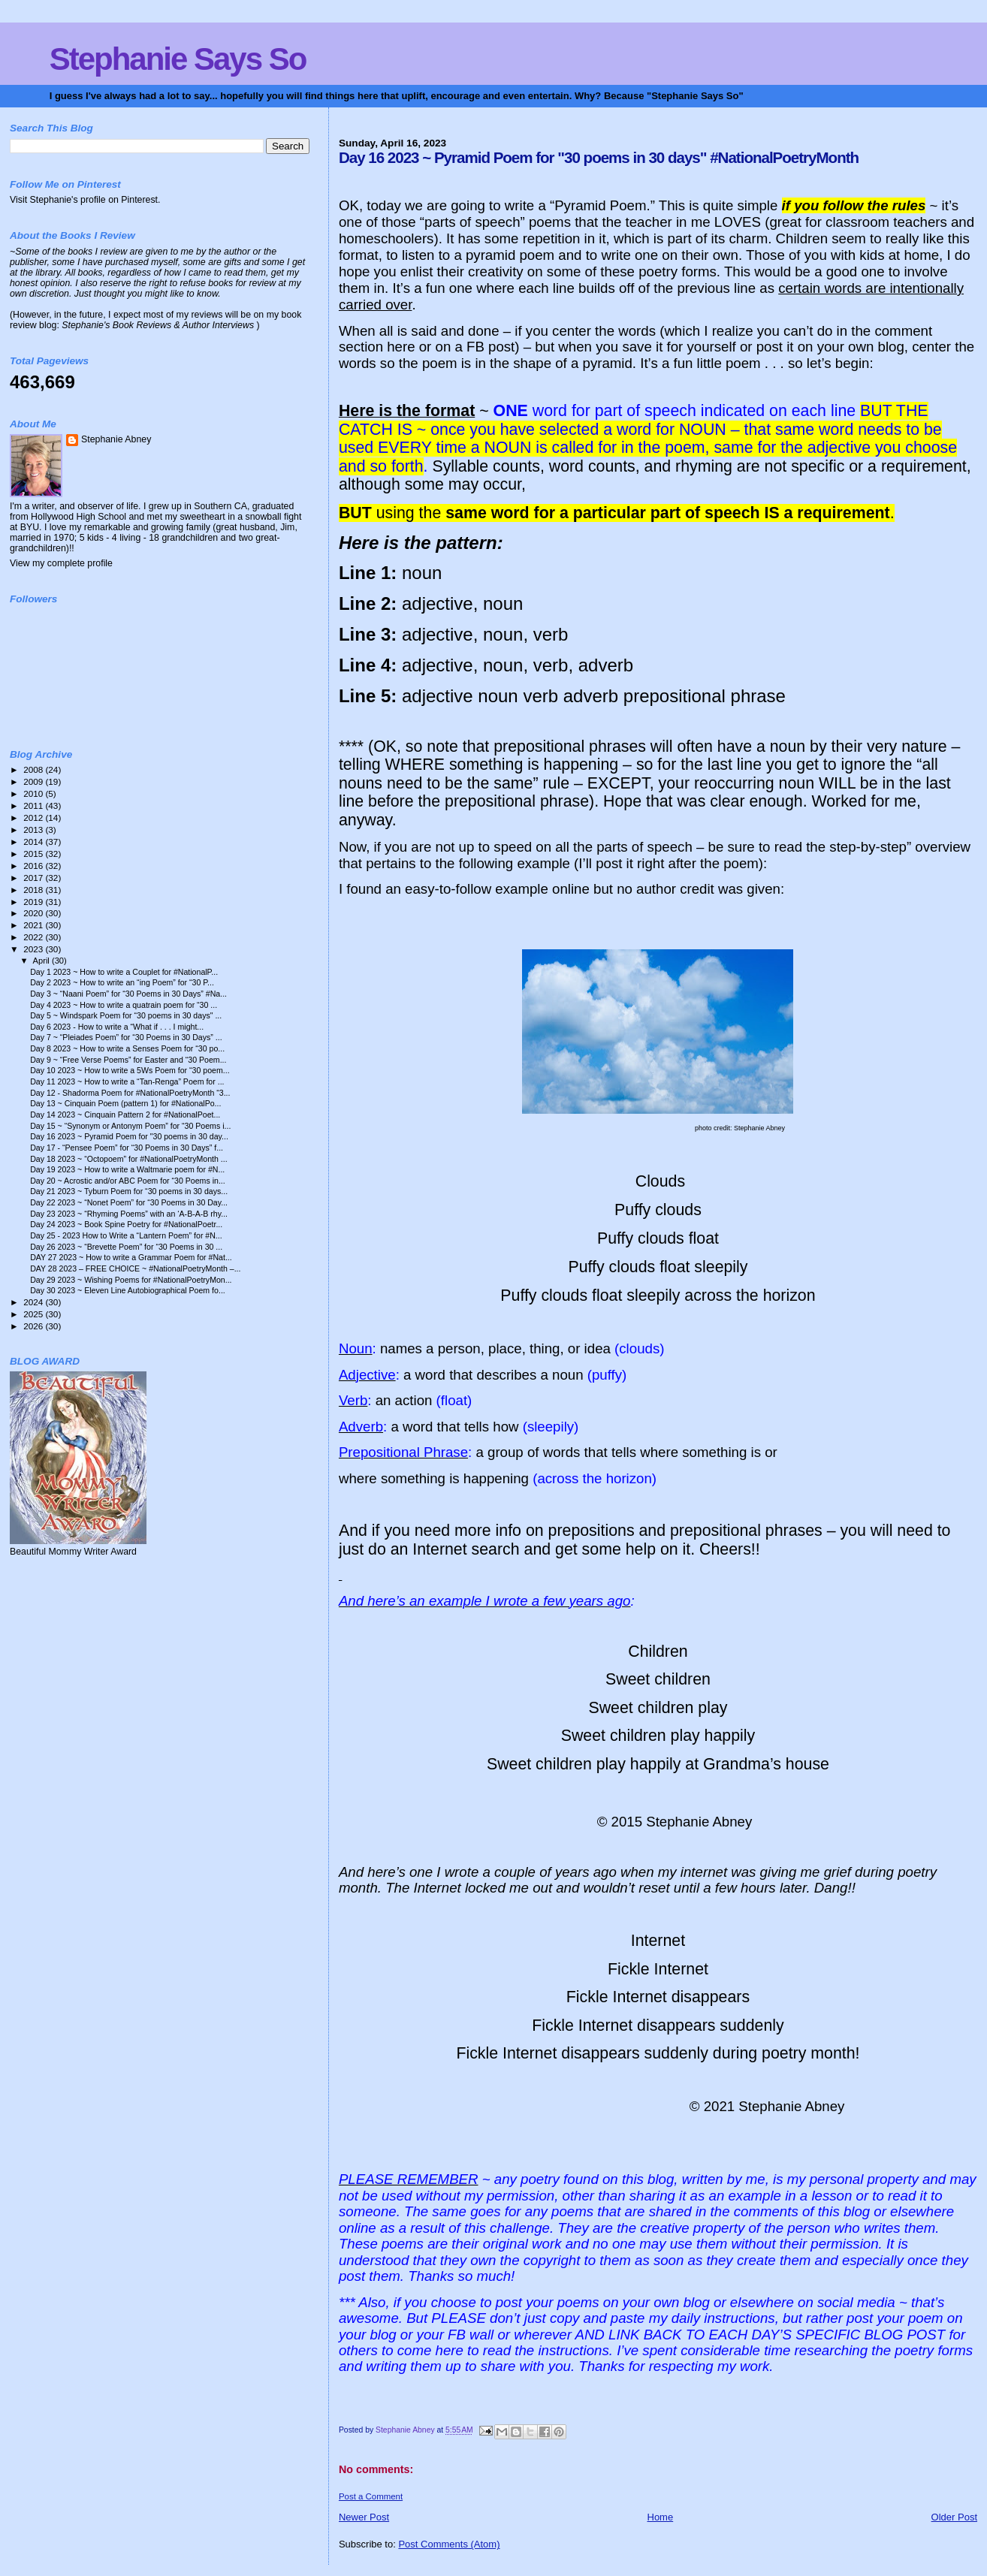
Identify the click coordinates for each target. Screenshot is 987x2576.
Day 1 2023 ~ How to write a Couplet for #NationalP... (124, 971)
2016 (34, 865)
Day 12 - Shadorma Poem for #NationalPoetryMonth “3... (130, 1092)
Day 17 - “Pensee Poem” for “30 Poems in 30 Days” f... (126, 1147)
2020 (34, 913)
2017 (34, 877)
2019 (34, 901)
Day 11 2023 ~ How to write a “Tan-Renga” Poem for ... (127, 1081)
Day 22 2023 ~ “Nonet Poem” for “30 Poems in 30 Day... (129, 1202)
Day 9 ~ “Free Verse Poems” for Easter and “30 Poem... (128, 1059)
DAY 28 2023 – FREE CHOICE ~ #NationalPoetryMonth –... (135, 1268)
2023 (34, 949)
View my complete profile (61, 563)
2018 (34, 889)
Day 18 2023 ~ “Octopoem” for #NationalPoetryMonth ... (129, 1158)
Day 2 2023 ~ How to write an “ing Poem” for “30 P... (122, 982)
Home (660, 2517)
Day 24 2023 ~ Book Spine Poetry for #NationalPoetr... (126, 1224)
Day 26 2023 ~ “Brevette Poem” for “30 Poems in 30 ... (126, 1246)
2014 (34, 841)
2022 (34, 937)
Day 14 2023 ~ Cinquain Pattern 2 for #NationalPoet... (125, 1114)
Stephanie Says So (178, 59)
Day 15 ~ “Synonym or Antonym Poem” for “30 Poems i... (130, 1125)
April (42, 960)
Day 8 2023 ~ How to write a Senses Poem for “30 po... (127, 1048)
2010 (34, 793)
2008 (34, 769)
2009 (34, 781)
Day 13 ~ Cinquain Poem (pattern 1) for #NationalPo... (125, 1103)
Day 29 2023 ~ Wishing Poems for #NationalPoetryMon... (130, 1279)
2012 (34, 817)
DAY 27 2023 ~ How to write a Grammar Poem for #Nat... (131, 1257)
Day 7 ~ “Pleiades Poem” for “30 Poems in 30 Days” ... (126, 1037)
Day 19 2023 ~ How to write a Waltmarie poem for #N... (127, 1169)
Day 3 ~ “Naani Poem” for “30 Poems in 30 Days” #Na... (128, 993)
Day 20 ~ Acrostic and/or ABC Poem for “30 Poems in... (127, 1180)
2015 (34, 853)
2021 (34, 925)
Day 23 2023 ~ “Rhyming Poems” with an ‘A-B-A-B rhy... (129, 1213)
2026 (34, 1326)
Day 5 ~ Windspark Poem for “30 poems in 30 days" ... (126, 1015)
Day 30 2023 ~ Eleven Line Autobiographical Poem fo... (127, 1290)
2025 (34, 1314)
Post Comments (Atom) (449, 2544)
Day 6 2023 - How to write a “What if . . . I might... (117, 1026)
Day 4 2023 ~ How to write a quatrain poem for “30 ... (123, 1004)
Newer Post (364, 2517)
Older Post (954, 2517)
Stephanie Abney (116, 439)
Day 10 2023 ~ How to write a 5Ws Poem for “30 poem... (129, 1070)
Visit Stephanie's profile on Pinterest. (85, 200)
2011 (34, 805)
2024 (34, 1302)
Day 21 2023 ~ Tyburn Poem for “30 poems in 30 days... (129, 1191)
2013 (34, 829)
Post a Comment (371, 2496)
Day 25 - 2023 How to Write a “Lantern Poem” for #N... (126, 1235)
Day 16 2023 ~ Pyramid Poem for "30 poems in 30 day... (129, 1136)
